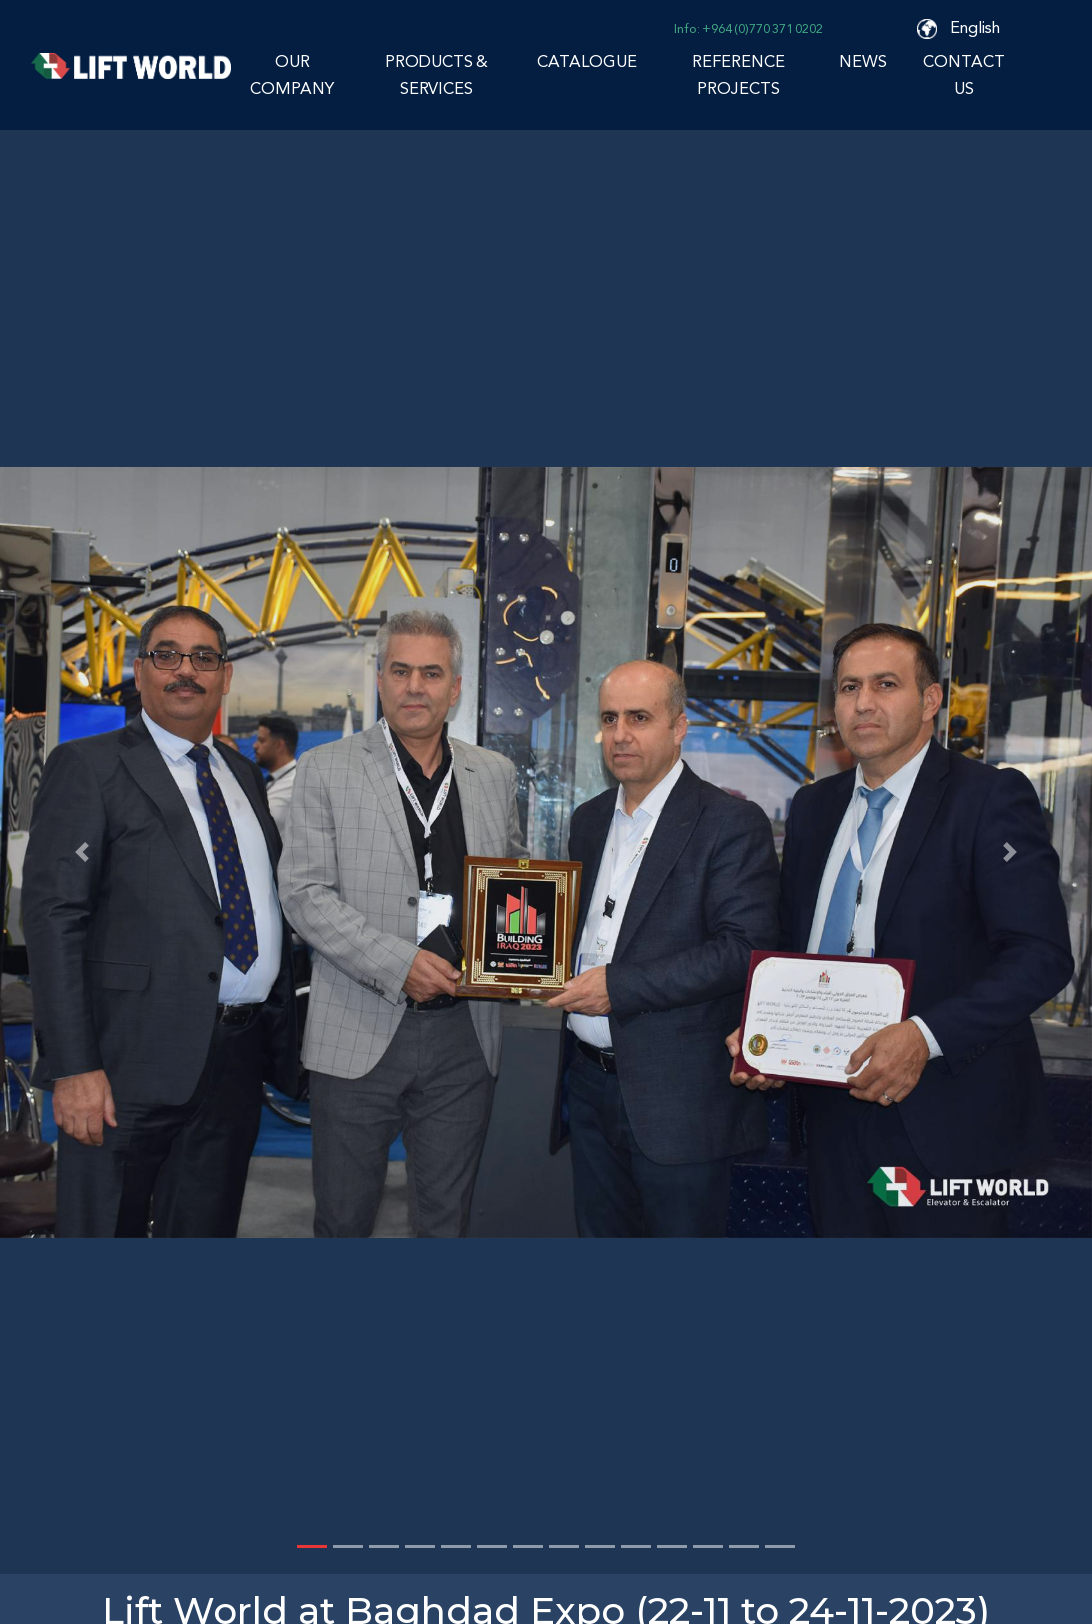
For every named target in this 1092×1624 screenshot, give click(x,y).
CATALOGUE (587, 61)
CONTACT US (964, 75)
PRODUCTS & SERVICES (436, 75)
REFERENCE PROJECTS (738, 75)
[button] (82, 852)
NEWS (863, 61)
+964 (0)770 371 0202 (762, 29)
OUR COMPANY (292, 75)
